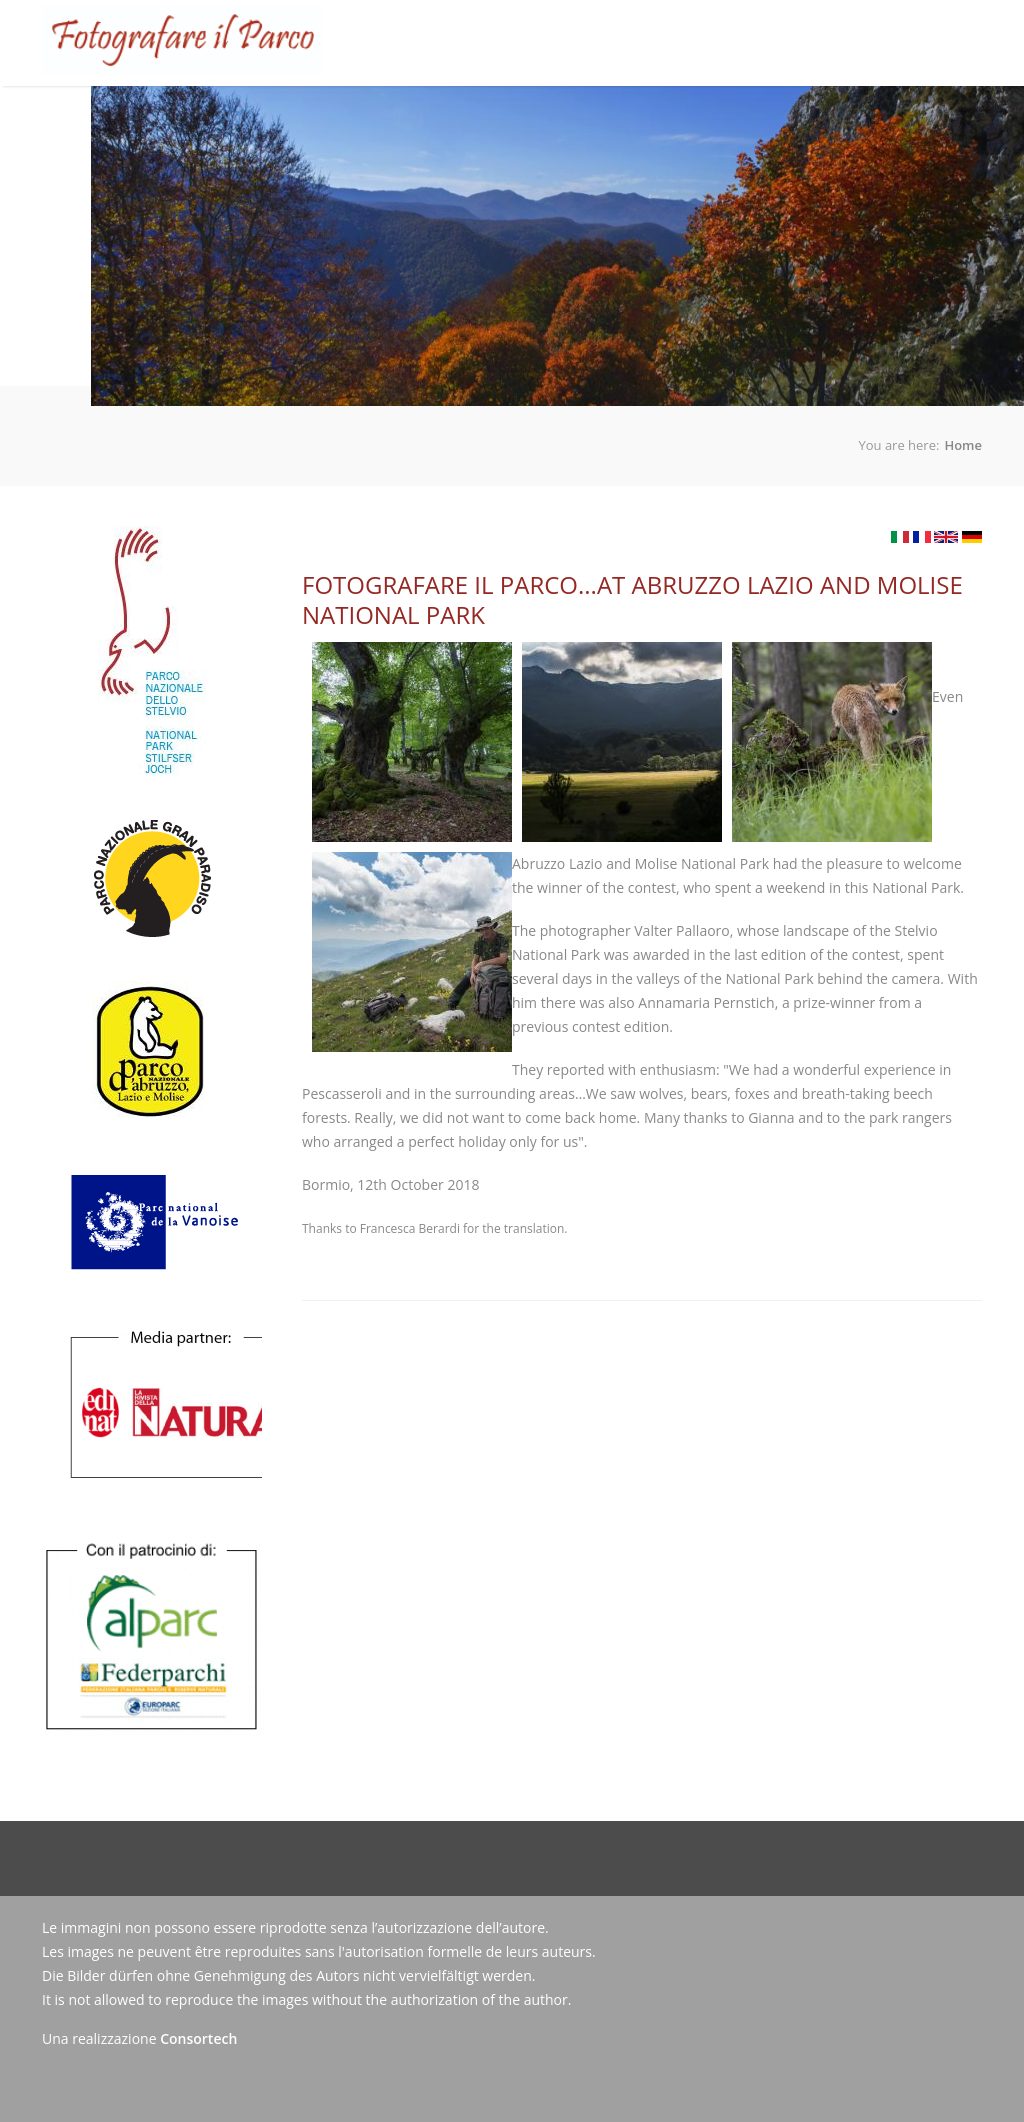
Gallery (563, 117)
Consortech (198, 2038)
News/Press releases (683, 117)
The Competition (322, 101)
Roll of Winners (461, 117)
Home (224, 117)
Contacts (808, 117)
